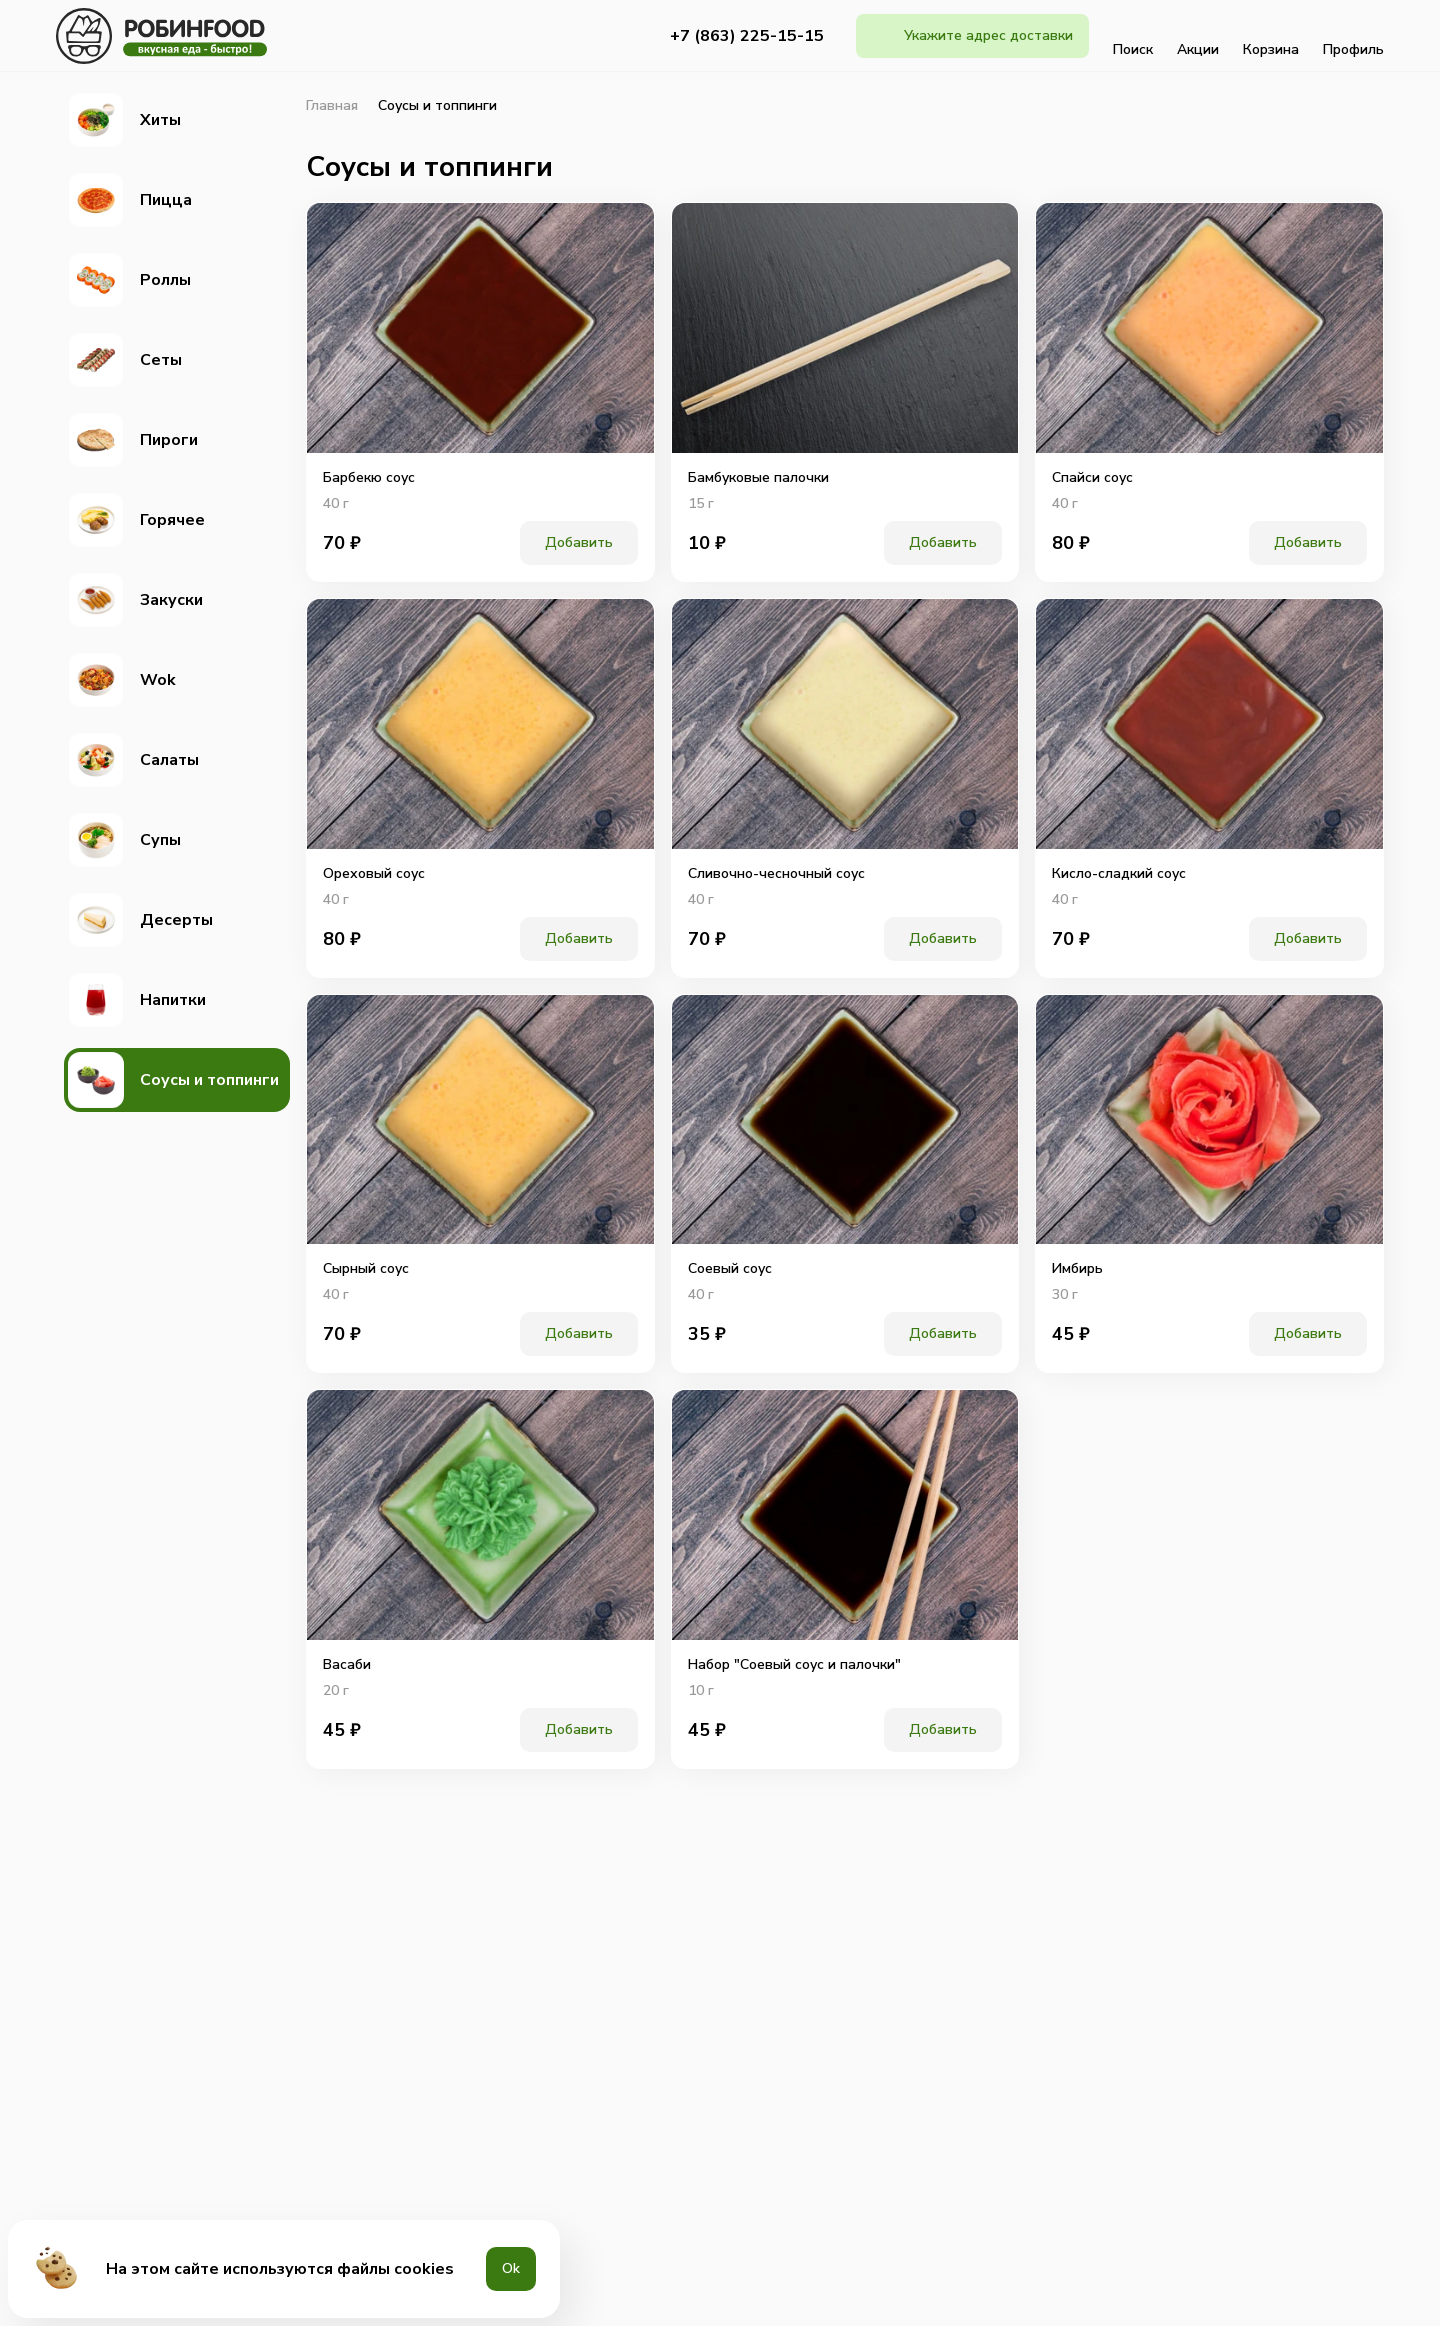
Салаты (133, 760)
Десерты (140, 920)
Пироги (133, 440)
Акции (1198, 36)
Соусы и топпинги (173, 1080)
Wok (122, 680)
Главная (332, 106)
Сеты (125, 360)
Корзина (1271, 36)
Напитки (137, 1000)
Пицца (130, 200)
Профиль (1353, 36)
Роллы (129, 280)
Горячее (136, 520)
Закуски (135, 600)
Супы (124, 840)
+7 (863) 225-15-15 (747, 36)
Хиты (124, 120)
